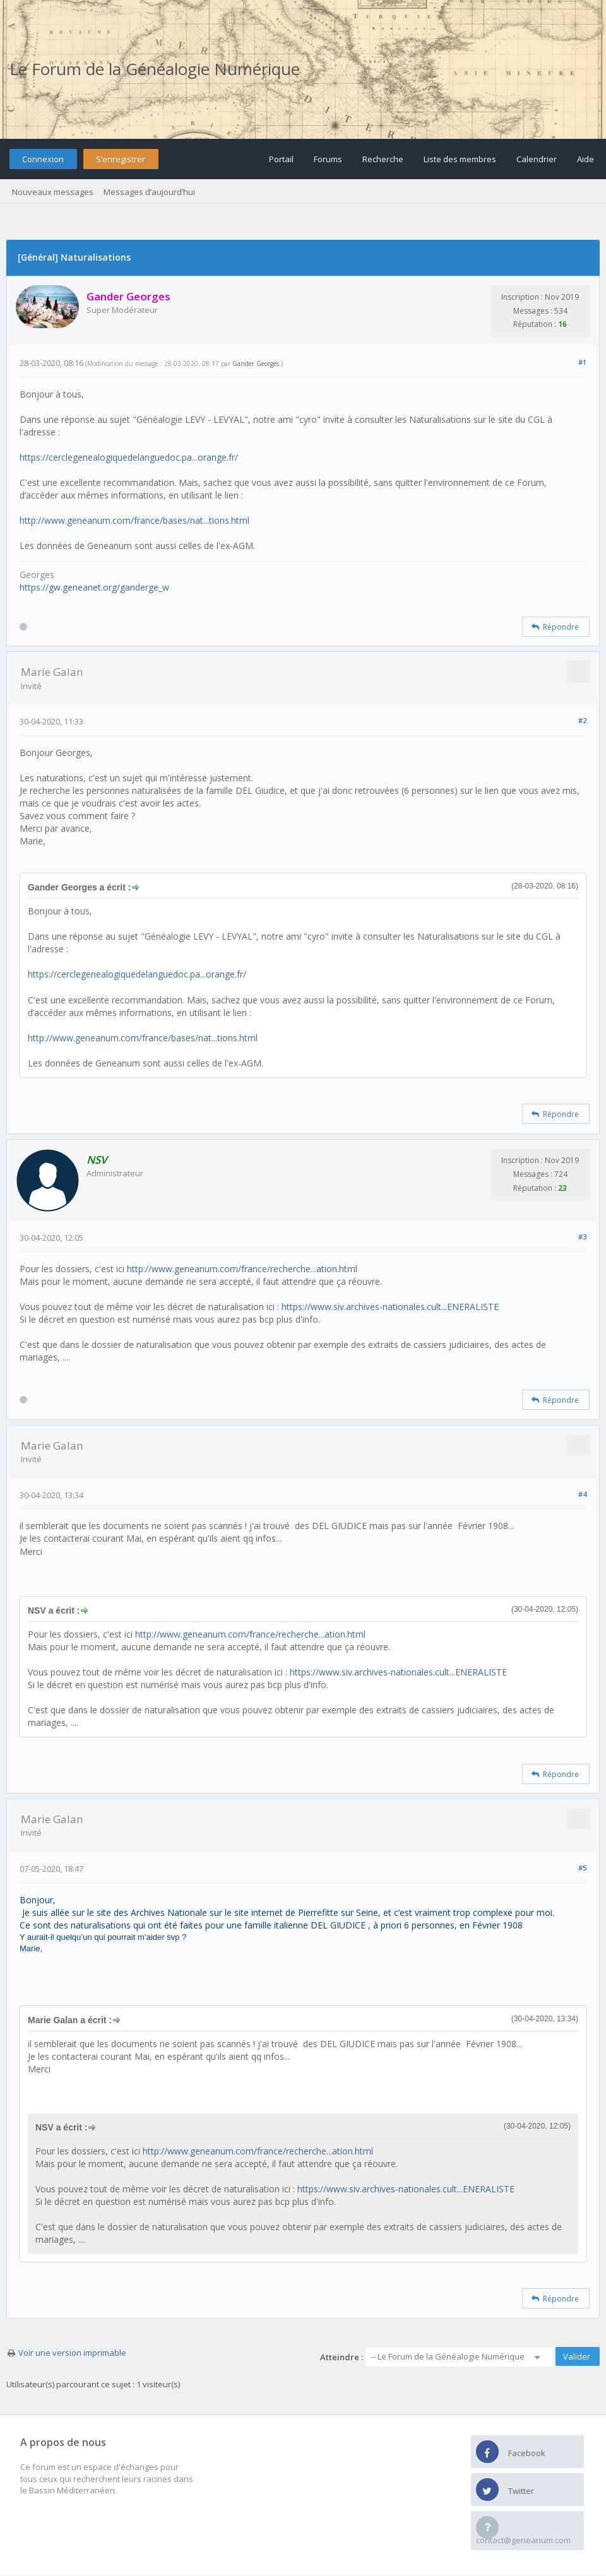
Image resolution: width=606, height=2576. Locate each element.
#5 (582, 1867)
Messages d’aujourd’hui (149, 192)
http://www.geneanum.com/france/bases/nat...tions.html (134, 520)
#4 (582, 1494)
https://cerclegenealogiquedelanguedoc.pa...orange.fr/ (129, 457)
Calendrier (536, 159)
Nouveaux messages (52, 192)
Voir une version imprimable (72, 2352)
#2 (582, 720)
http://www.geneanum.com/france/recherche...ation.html (242, 1269)
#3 (582, 1236)
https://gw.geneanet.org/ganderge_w (94, 587)
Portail (281, 159)
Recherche (382, 159)
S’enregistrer (120, 159)
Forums (328, 159)
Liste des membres (460, 159)
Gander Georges (255, 363)
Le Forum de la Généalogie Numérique (154, 68)
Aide (585, 159)
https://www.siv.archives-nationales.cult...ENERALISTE (390, 1307)
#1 (582, 362)
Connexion (43, 159)
